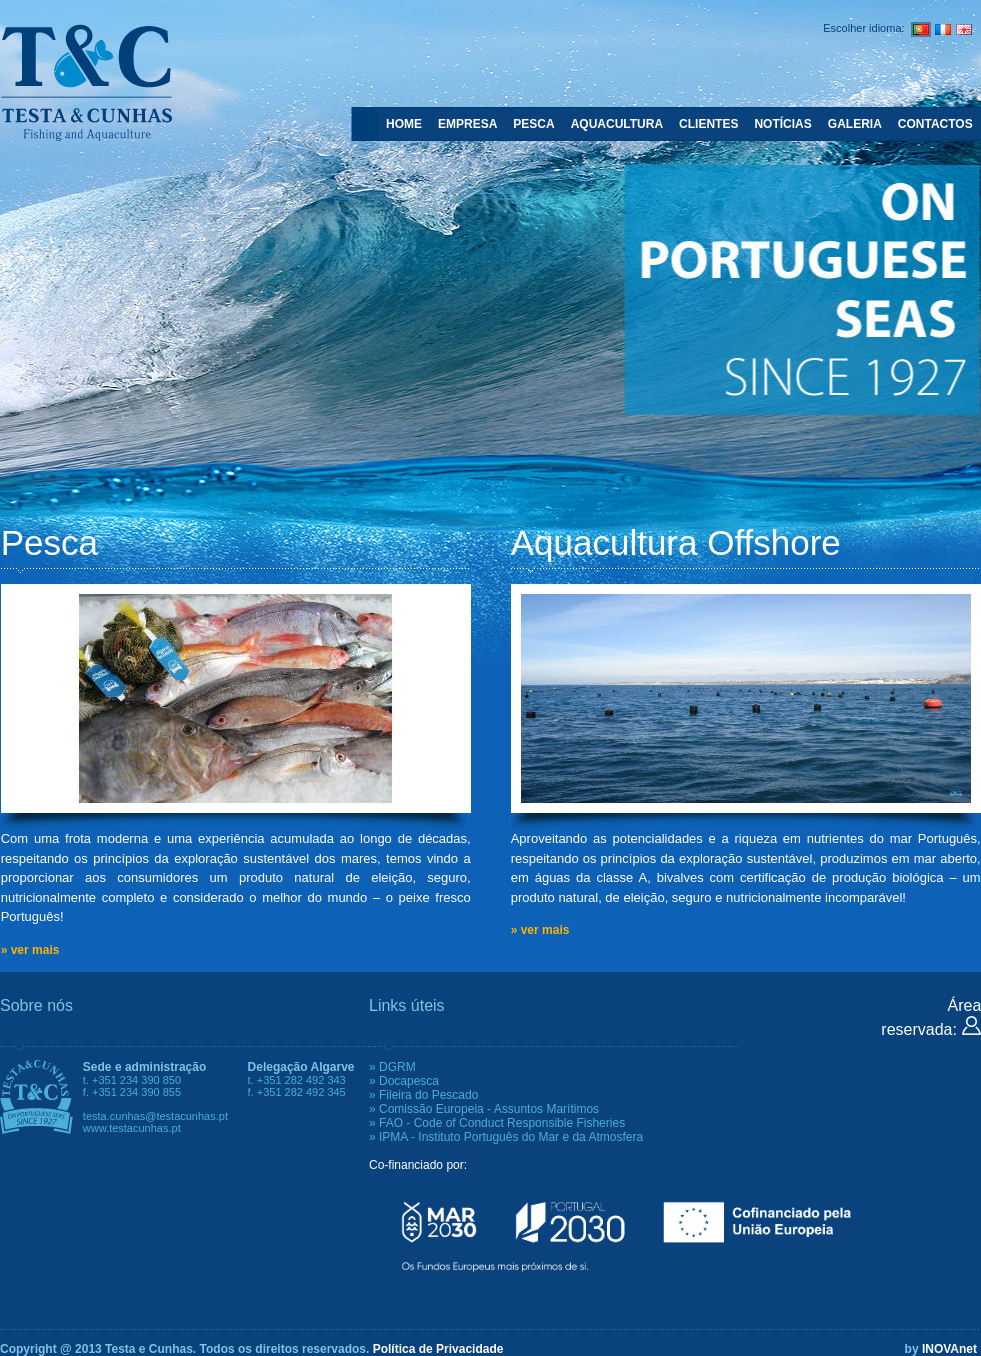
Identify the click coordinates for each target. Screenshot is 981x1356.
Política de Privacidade (438, 1349)
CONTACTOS (935, 124)
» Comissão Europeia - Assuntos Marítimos (484, 1109)
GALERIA (855, 124)
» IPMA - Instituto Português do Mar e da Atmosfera (506, 1137)
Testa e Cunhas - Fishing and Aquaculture (86, 82)
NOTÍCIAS (782, 124)
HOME (404, 124)
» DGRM (392, 1067)
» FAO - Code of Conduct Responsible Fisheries (497, 1123)
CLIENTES (708, 124)
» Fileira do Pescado (423, 1095)
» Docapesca (404, 1081)
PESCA (533, 124)
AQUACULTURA (617, 124)
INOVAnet (949, 1349)
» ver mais (30, 950)
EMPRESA (467, 124)
